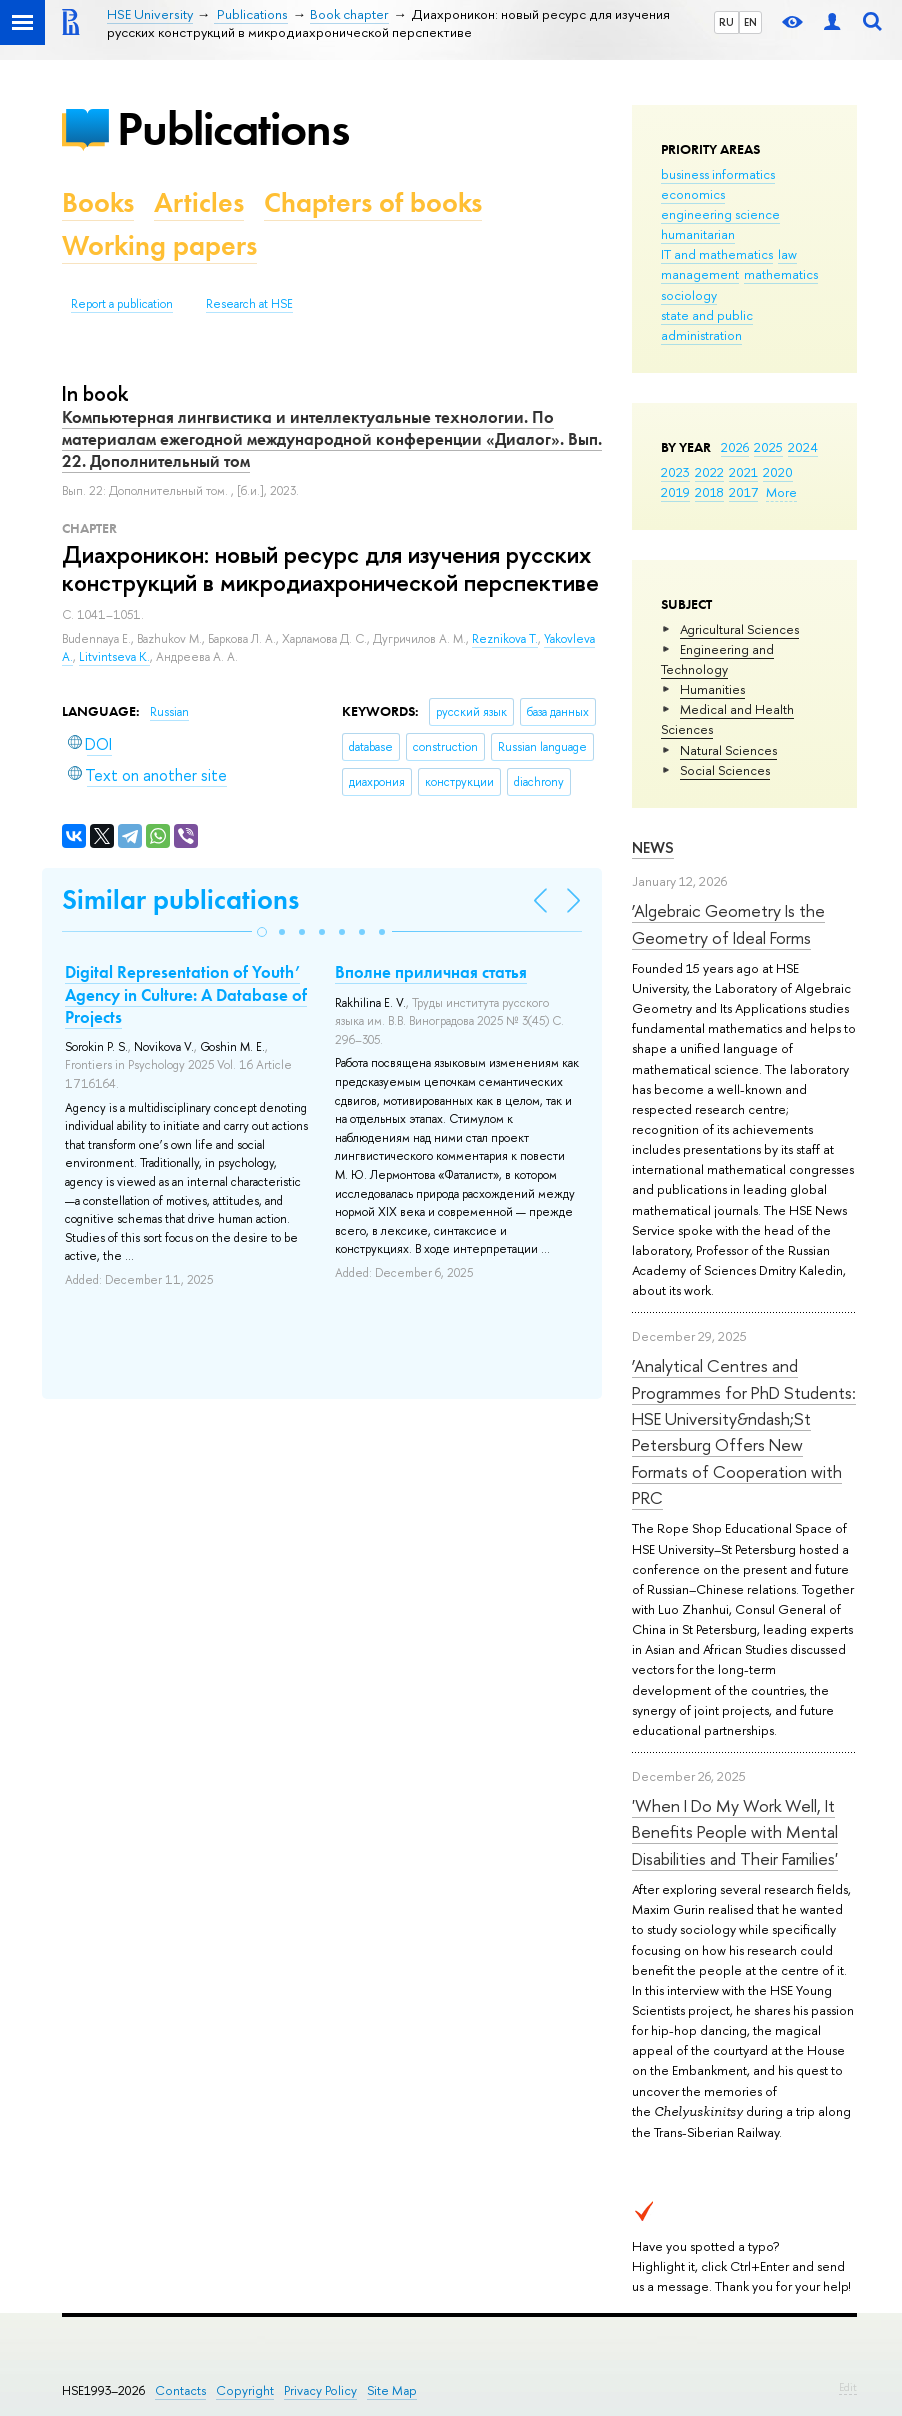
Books (98, 202)
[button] (262, 932)
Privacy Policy (320, 2390)
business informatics (718, 174)
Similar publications (180, 899)
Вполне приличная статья (431, 972)
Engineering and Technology (717, 659)
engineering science (720, 214)
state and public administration (707, 325)
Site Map (392, 2390)
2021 (743, 472)
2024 (803, 447)
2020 (778, 472)
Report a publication (122, 304)
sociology (689, 295)
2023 (675, 472)
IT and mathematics (717, 254)
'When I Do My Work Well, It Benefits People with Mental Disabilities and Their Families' (735, 1832)
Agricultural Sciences (739, 629)
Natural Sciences (728, 750)
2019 (675, 492)
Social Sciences (725, 770)
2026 (735, 447)
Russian (169, 712)
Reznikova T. (505, 639)
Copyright (245, 2390)
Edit (848, 2387)
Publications (233, 128)
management (700, 274)
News (653, 847)
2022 (709, 472)
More (781, 492)
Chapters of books (373, 202)
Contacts (180, 2390)
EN (750, 22)
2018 (709, 492)
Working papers (159, 245)
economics (693, 194)
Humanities (712, 689)
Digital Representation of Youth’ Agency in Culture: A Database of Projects (186, 994)
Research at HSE (249, 304)
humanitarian (698, 234)
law (787, 254)
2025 (768, 447)
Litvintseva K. (114, 657)
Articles (199, 202)
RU (726, 22)
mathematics (781, 274)
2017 (743, 492)
